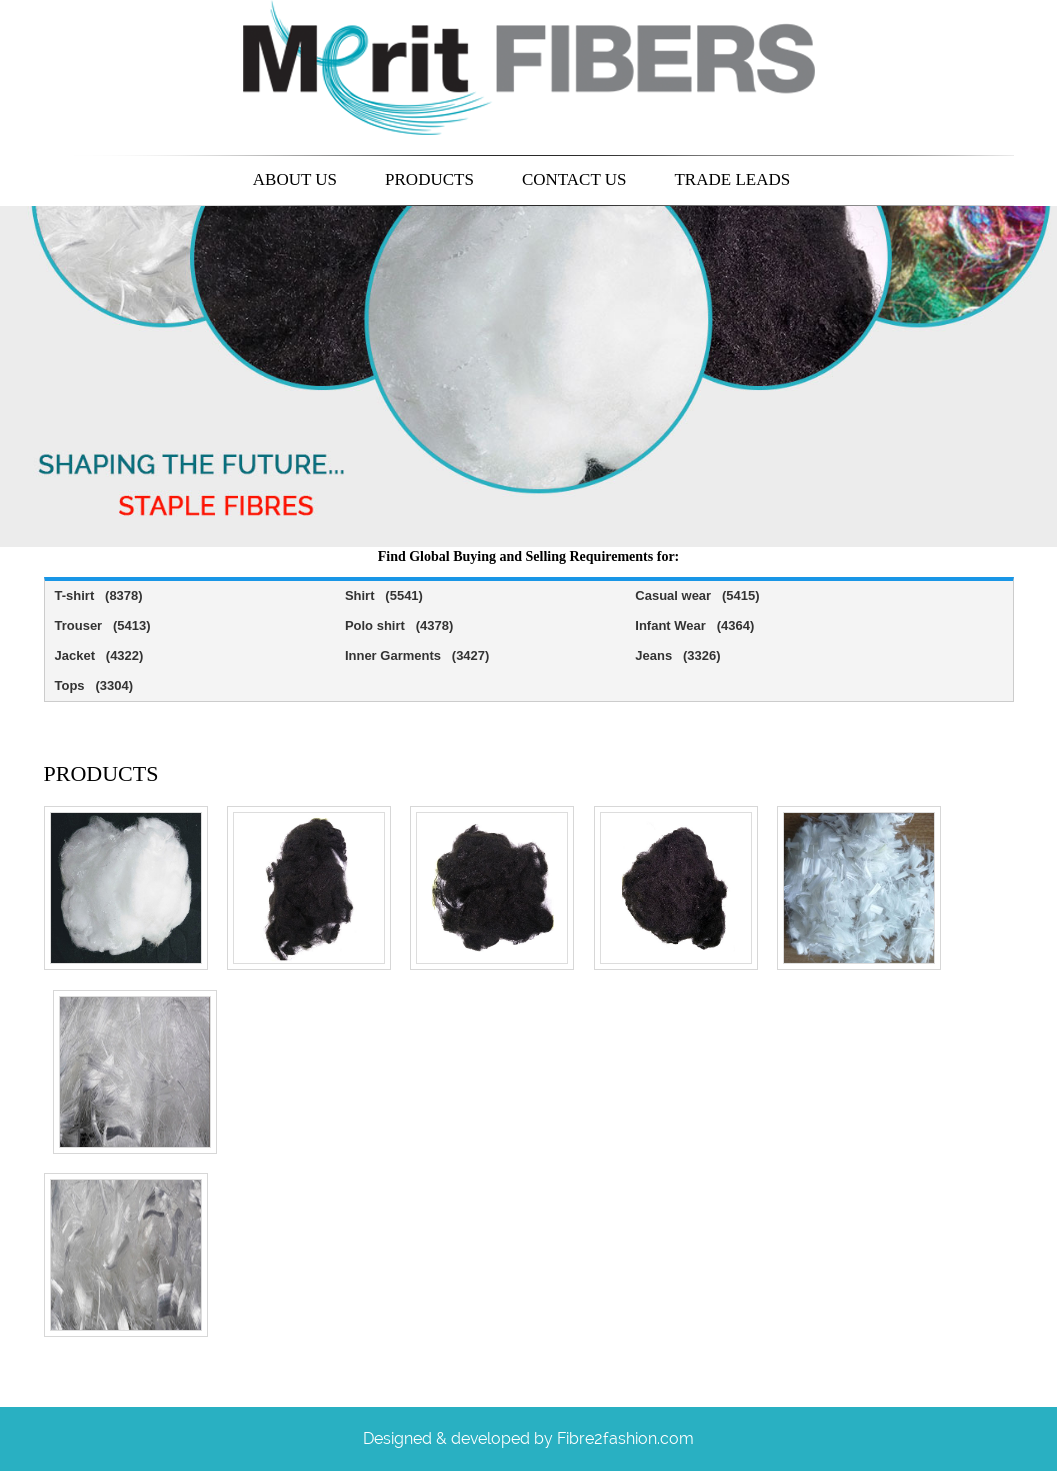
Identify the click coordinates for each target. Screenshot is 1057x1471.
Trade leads (732, 179)
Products (429, 179)
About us (295, 179)
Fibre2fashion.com (625, 1438)
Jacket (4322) (99, 655)
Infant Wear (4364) (694, 625)
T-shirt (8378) (99, 595)
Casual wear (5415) (697, 595)
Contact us (574, 179)
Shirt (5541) (384, 595)
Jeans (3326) (677, 655)
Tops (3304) (94, 685)
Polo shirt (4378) (399, 625)
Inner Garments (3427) (417, 655)
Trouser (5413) (103, 625)
